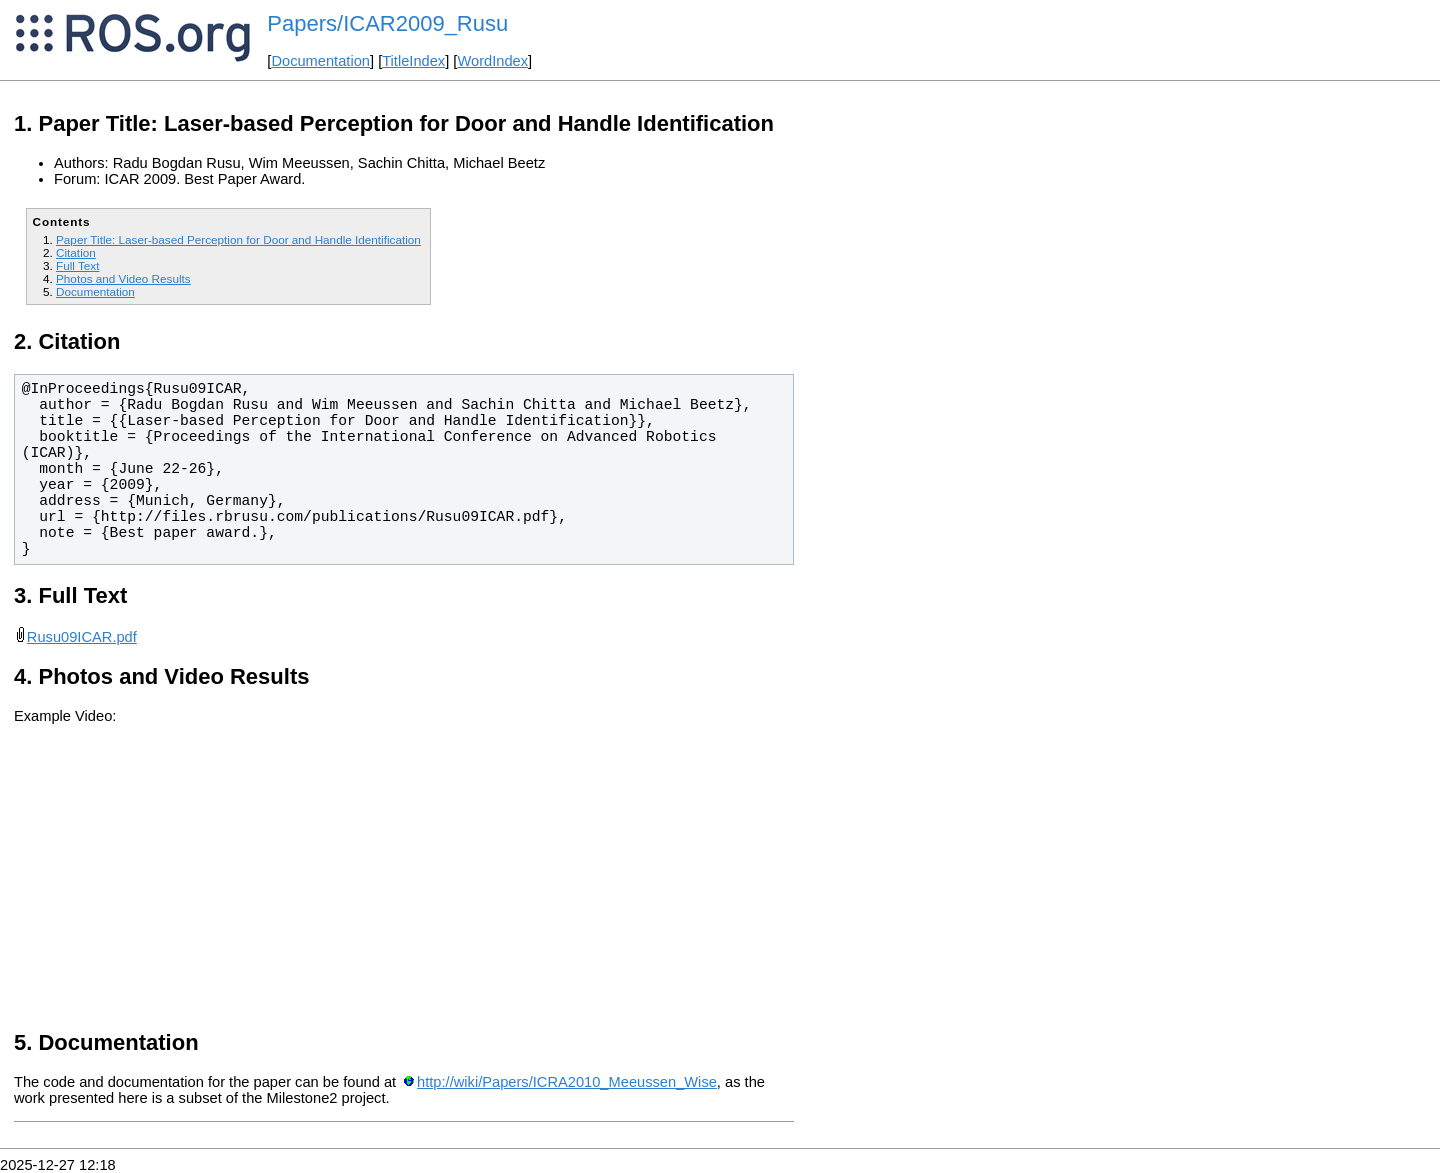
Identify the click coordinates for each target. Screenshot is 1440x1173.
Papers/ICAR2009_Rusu (387, 23)
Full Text (77, 265)
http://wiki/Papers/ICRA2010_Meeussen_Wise (567, 1082)
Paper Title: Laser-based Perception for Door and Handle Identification (238, 239)
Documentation (320, 61)
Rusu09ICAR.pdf (82, 637)
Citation (76, 252)
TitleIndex (413, 61)
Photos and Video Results (123, 278)
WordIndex (492, 61)
